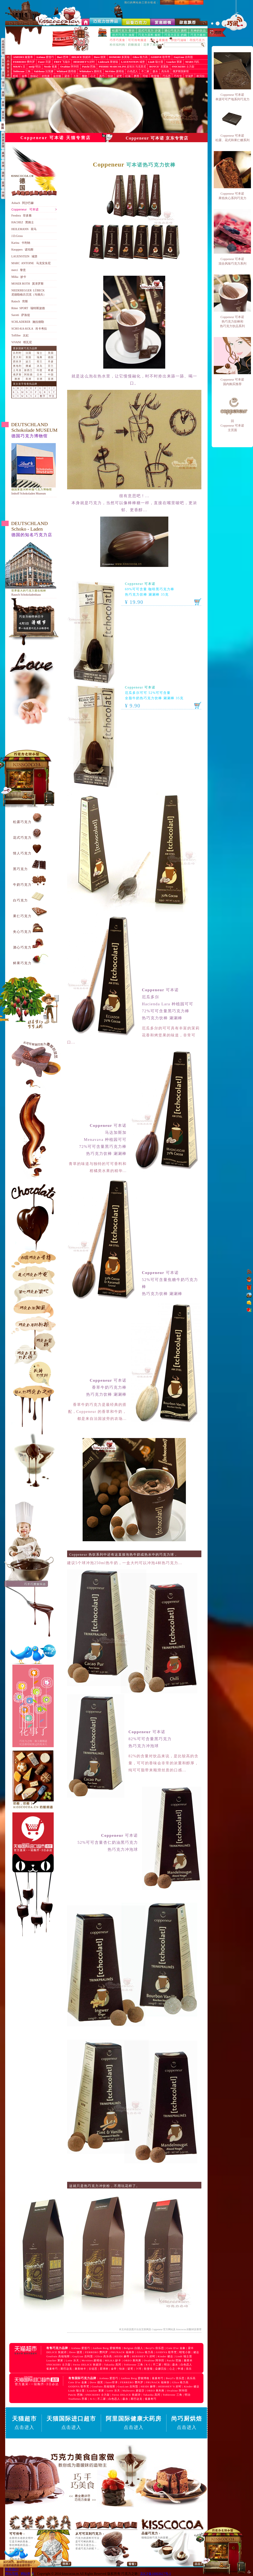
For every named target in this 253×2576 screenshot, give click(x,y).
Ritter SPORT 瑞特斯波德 (28, 308)
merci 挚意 (18, 270)
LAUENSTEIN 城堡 (24, 256)
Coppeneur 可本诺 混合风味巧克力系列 (232, 261)
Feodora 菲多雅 (21, 215)
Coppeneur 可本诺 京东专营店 (157, 138)
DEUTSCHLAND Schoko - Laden (31, 529)
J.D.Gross (17, 236)
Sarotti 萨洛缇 (20, 315)
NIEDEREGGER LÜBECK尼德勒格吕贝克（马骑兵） (28, 292)
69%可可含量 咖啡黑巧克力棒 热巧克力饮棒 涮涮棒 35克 (149, 589)
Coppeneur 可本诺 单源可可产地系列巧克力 (232, 97)
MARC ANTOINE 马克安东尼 (31, 263)
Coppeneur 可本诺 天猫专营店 (55, 137)
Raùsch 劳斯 (19, 301)
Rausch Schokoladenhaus (34, 569)
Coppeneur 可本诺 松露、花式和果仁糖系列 (232, 138)
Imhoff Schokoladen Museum (34, 469)
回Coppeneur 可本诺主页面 (232, 425)
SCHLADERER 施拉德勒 (27, 321)
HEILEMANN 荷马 (24, 229)
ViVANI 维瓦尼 (21, 342)
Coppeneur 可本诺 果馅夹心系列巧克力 (232, 196)
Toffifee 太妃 (20, 335)
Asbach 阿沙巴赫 (22, 203)
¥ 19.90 (134, 602)
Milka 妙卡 (18, 276)
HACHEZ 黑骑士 (22, 222)
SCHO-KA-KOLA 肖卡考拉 (29, 328)
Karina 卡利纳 (20, 242)
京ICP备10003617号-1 (155, 2573)
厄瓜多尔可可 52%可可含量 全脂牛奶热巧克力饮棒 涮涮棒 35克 (154, 693)
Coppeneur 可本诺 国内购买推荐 (232, 382)
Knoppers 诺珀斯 (22, 249)
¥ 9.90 (132, 705)
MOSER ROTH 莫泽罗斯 (27, 283)
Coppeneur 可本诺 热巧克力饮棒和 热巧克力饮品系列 (232, 321)
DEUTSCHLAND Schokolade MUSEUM (34, 430)
